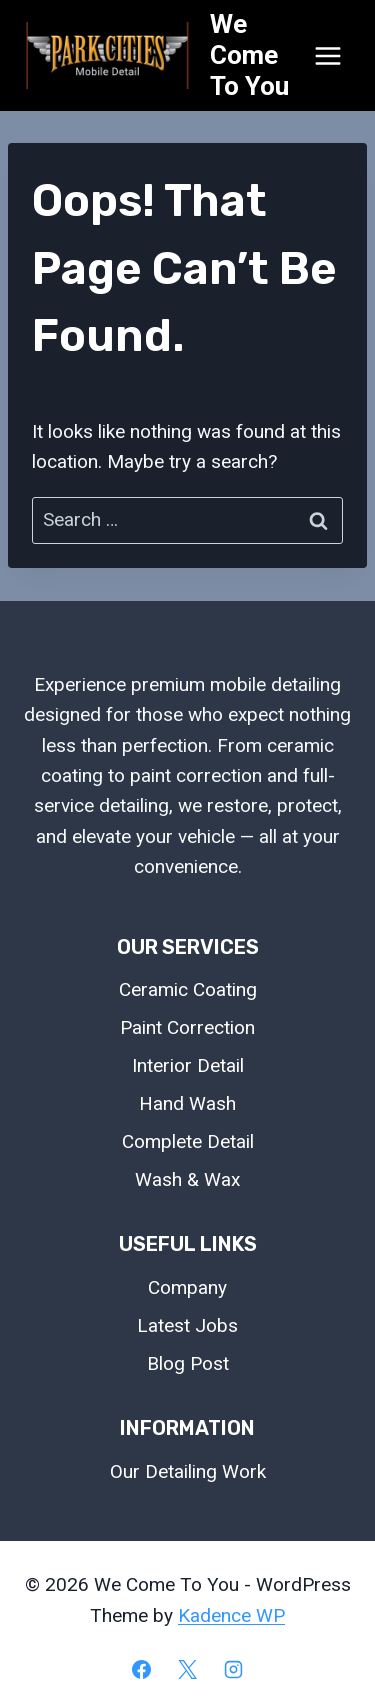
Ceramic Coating (188, 989)
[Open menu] (327, 55)
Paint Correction (187, 1027)
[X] (188, 1669)
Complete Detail (188, 1141)
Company (187, 1287)
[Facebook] (142, 1669)
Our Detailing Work (188, 1471)
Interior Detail (188, 1065)
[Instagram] (233, 1669)
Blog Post (188, 1363)
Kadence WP (231, 1615)
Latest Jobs (187, 1325)
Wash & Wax (187, 1179)
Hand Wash (187, 1103)
